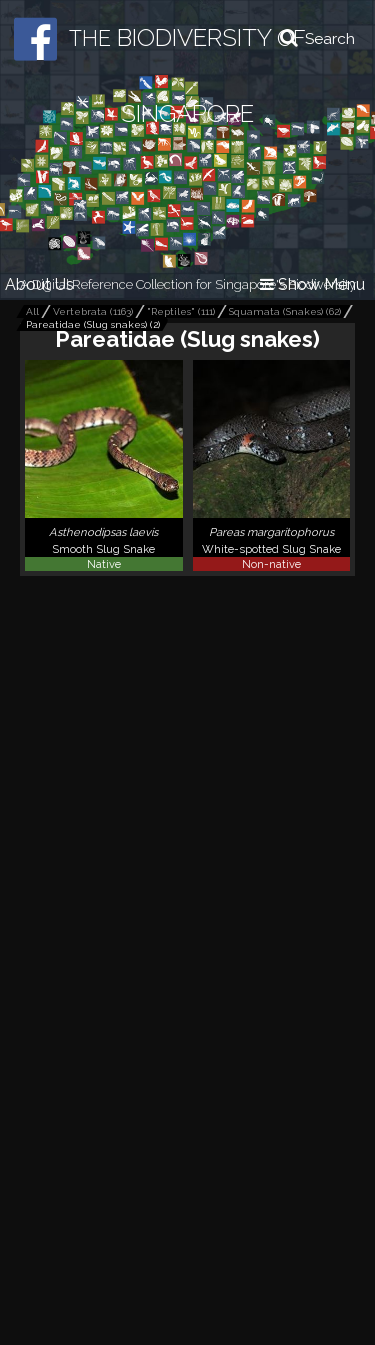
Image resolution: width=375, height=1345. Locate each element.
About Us (39, 284)
